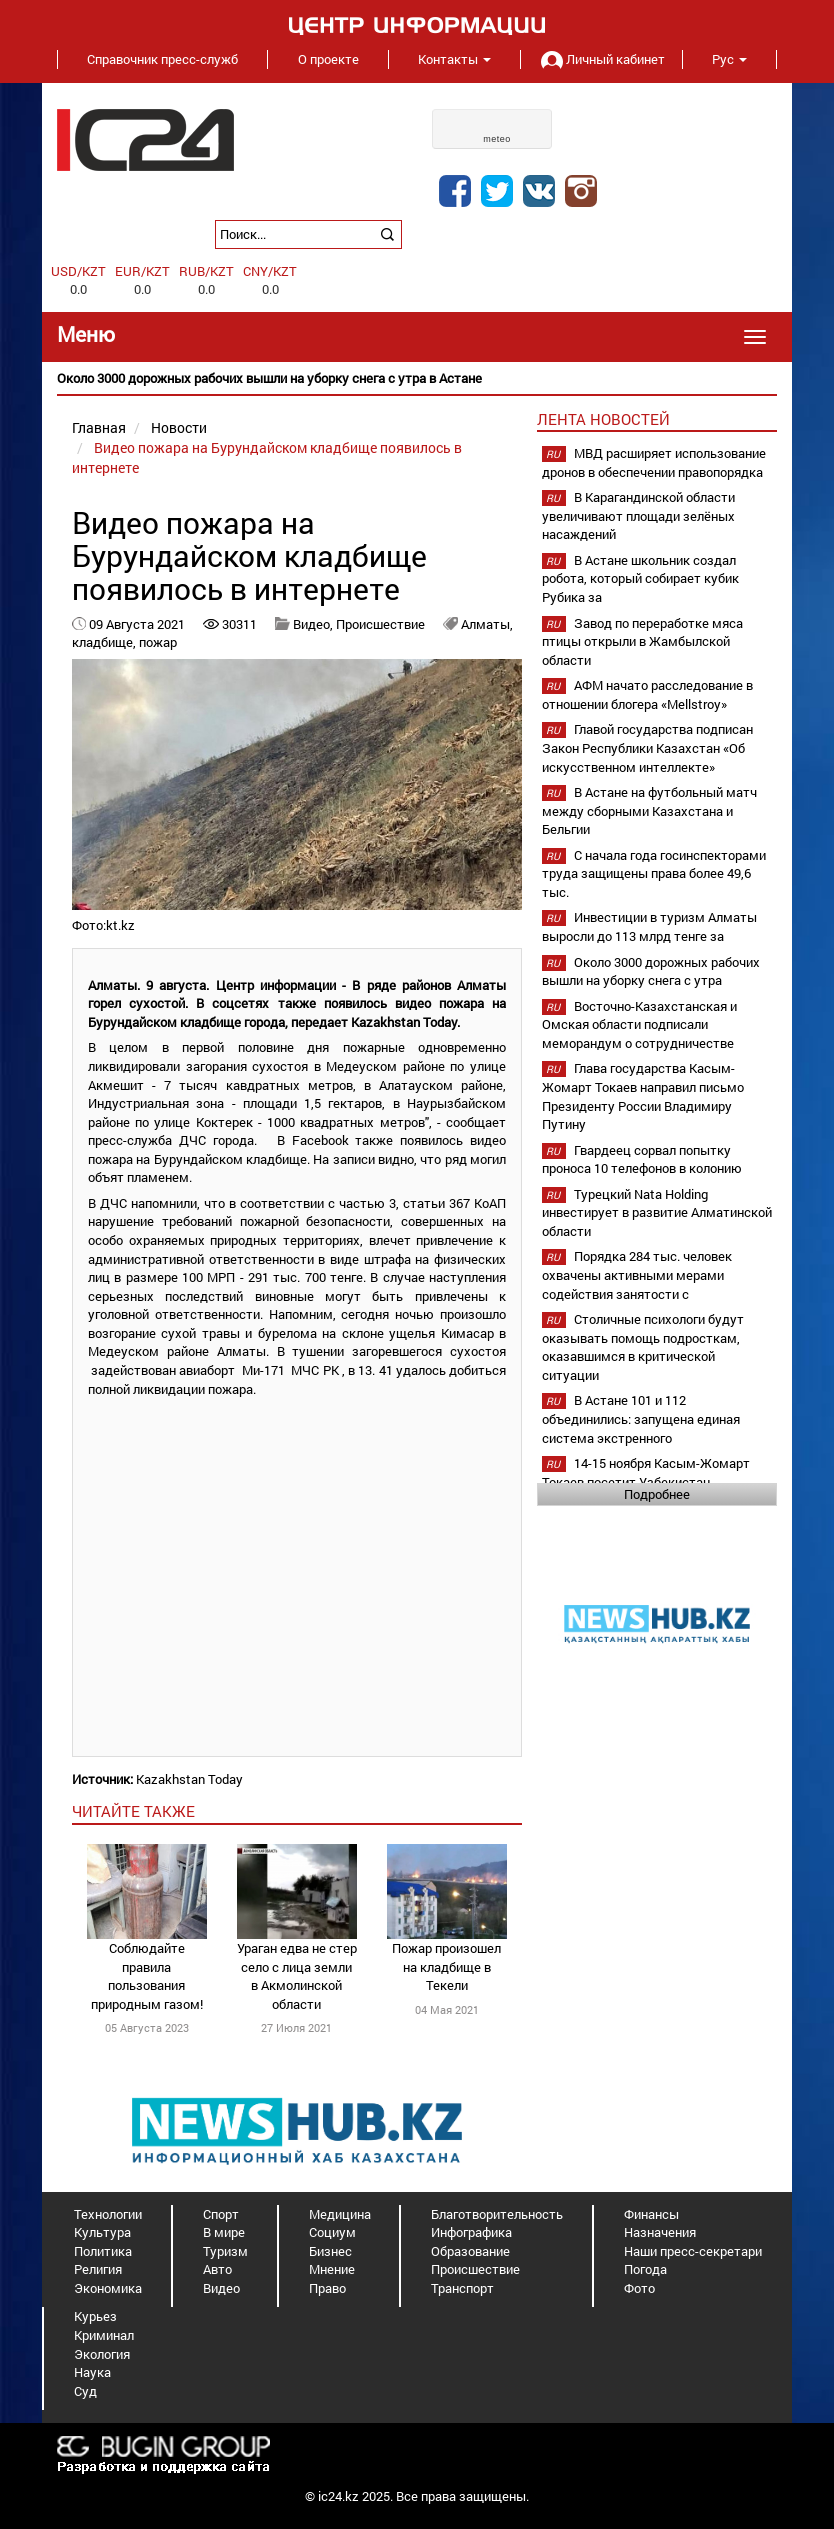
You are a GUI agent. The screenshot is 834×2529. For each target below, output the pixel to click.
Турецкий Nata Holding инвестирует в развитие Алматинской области (657, 1212)
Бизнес (330, 2251)
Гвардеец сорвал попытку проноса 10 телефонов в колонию (642, 1159)
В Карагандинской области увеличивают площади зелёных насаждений (638, 515)
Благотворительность (497, 2214)
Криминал (104, 2335)
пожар (158, 642)
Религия (98, 2269)
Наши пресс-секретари (693, 2251)
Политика (103, 2251)
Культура (102, 2232)
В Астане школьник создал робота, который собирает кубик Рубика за (640, 578)
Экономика (108, 2288)
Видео (221, 2288)
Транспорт (462, 2288)
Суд (85, 2391)
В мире (224, 2232)
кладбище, (105, 642)
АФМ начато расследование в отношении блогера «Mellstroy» (647, 694)
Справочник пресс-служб (162, 59)
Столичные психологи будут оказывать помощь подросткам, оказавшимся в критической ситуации (643, 1347)
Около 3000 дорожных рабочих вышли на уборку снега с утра (651, 971)
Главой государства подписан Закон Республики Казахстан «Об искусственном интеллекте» (647, 747)
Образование (470, 2251)
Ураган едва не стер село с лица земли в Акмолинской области (297, 1976)
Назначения (660, 2232)
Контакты (454, 59)
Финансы (651, 2214)
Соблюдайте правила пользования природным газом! (147, 1976)
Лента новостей (603, 419)
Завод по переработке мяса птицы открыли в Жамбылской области (642, 641)
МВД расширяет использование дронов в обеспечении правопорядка (654, 462)
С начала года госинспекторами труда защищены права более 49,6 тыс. (654, 873)
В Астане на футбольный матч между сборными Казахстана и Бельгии (649, 810)
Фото (639, 2288)
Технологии (108, 2214)
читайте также (133, 1811)
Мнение (332, 2269)
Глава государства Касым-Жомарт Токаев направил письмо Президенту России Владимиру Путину (643, 1096)
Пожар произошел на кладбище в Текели (446, 1966)
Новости (179, 427)
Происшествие (380, 624)
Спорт (221, 2214)
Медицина (340, 2214)
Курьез (95, 2316)
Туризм (225, 2251)
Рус (729, 59)
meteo (497, 139)
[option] (417, 378)
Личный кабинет (601, 59)
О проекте (328, 59)
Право (327, 2288)
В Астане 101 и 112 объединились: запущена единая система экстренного (641, 1418)
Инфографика (471, 2232)
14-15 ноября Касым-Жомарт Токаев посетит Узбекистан (646, 1472)
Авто (217, 2269)
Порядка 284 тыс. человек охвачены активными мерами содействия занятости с (637, 1274)
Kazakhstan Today (189, 1779)
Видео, (314, 624)
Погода (645, 2269)
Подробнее (657, 1494)
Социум (332, 2232)
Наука (92, 2372)
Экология (102, 2354)
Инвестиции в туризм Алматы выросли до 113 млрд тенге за (649, 926)
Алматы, (487, 624)
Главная (99, 427)
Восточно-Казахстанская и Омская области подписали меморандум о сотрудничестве (639, 1024)
